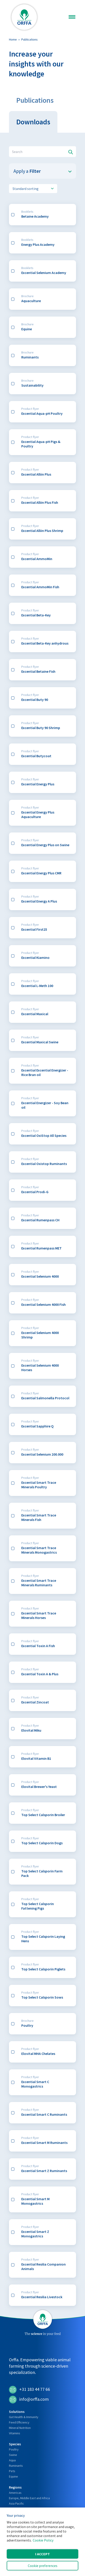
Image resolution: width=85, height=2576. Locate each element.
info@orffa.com (29, 2399)
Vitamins (14, 2433)
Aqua (12, 2460)
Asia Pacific (16, 2503)
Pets (12, 2471)
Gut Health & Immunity (23, 2417)
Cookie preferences (42, 2565)
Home (13, 39)
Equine (13, 2476)
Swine (13, 2455)
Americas (15, 2493)
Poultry (14, 2449)
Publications (29, 39)
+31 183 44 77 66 (29, 2390)
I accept (42, 2554)
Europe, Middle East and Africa (29, 2498)
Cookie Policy (43, 2540)
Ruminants (16, 2466)
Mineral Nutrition (20, 2428)
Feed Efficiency (19, 2422)
